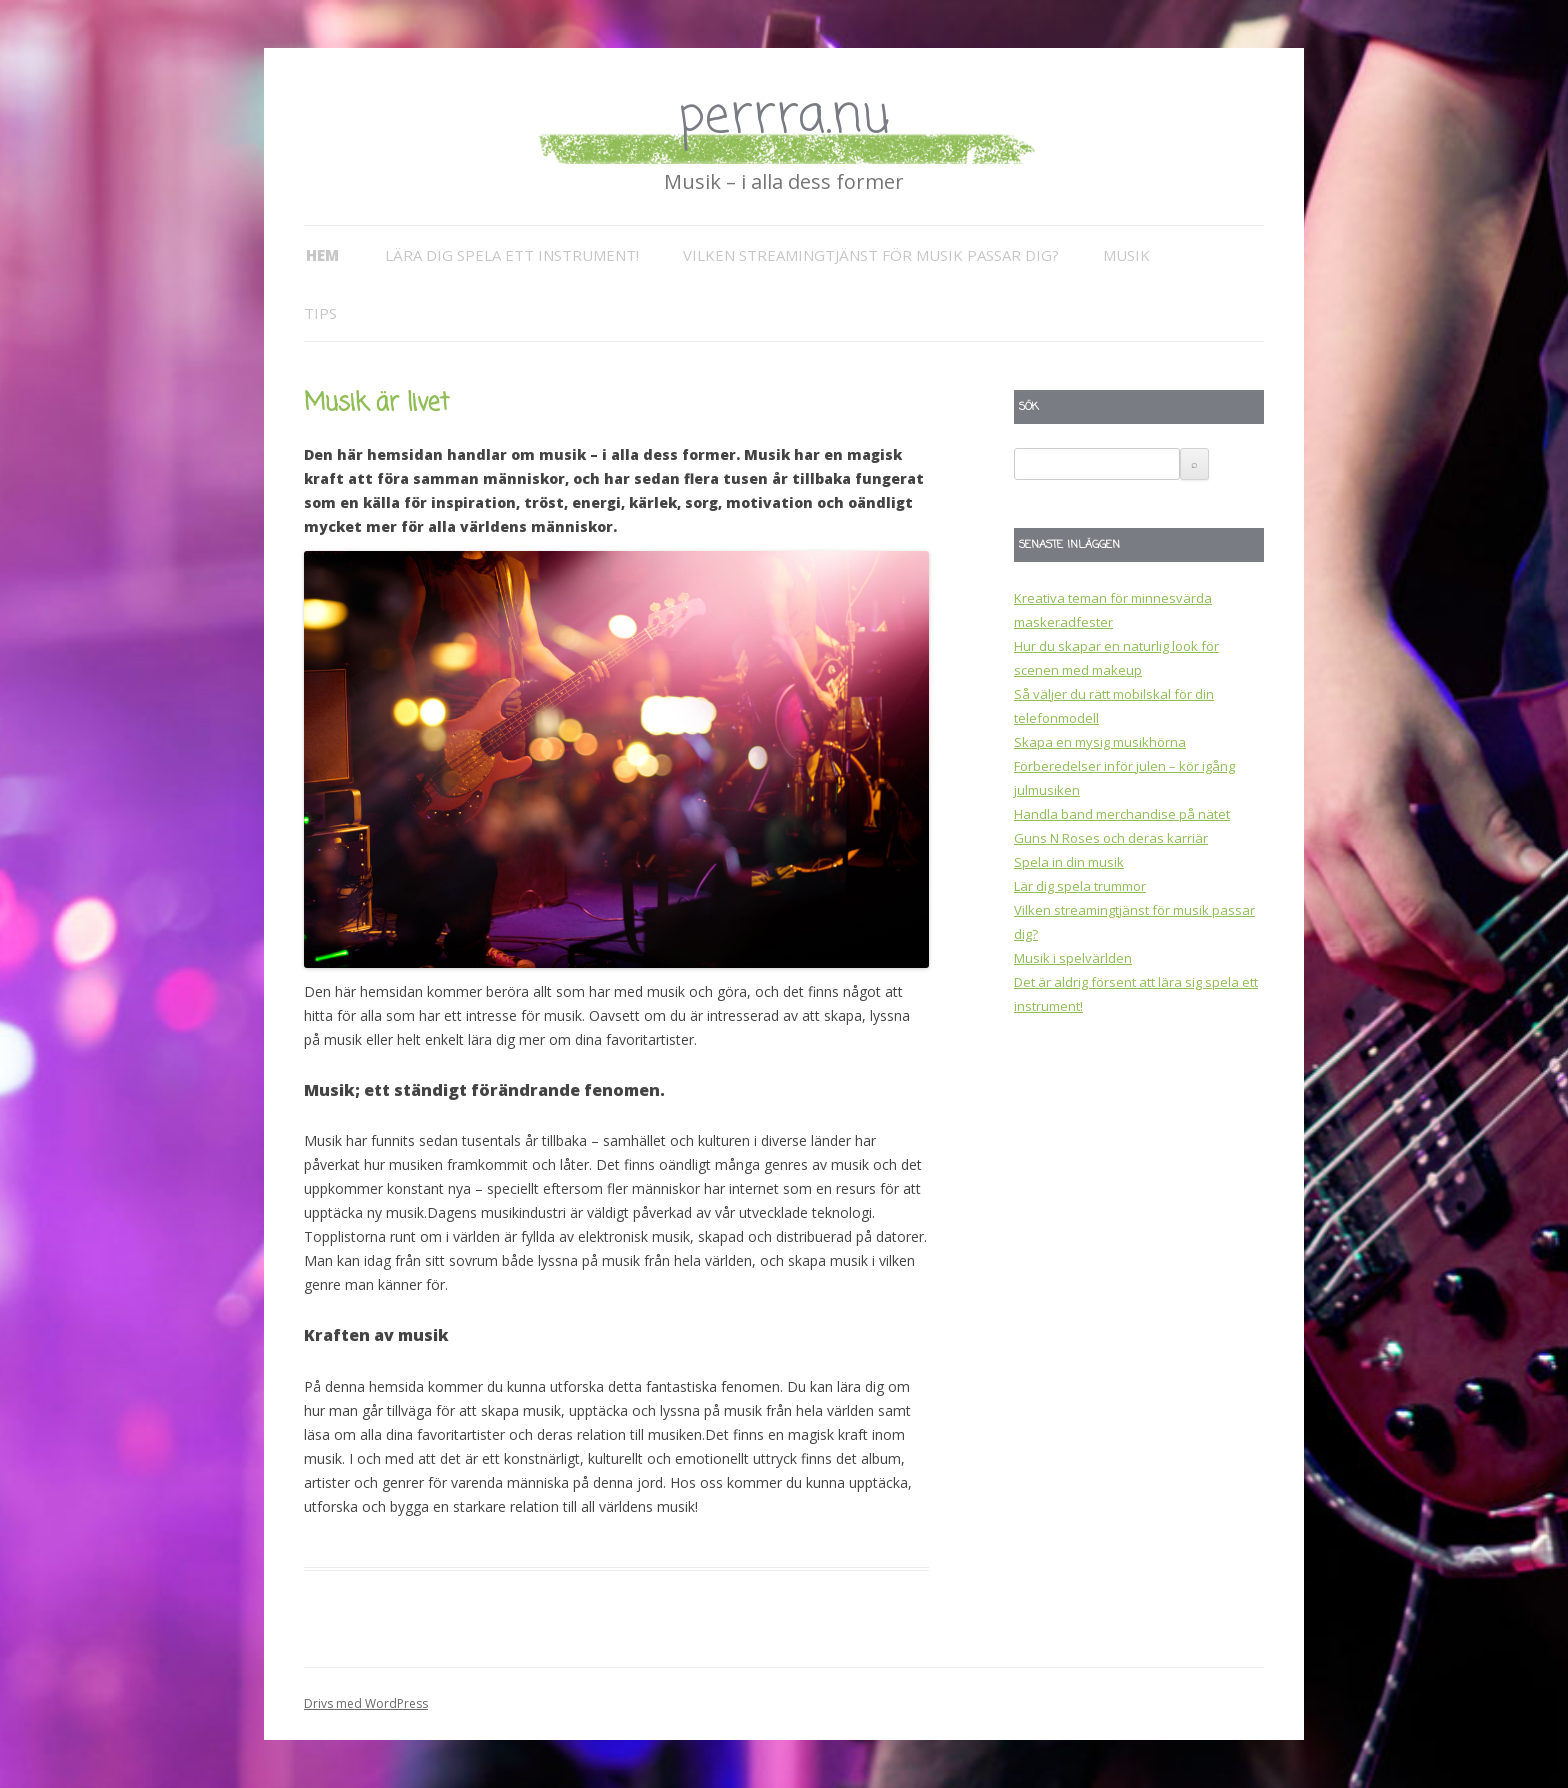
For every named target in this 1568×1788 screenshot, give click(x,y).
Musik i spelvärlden (1073, 958)
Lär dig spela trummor (1080, 886)
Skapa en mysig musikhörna (1100, 742)
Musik (1126, 255)
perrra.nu (784, 117)
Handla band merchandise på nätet (1122, 814)
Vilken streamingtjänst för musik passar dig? (871, 255)
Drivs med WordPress (366, 1703)
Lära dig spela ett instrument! (512, 255)
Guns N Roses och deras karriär (1111, 838)
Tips (320, 313)
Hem (322, 255)
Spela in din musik (1069, 862)
